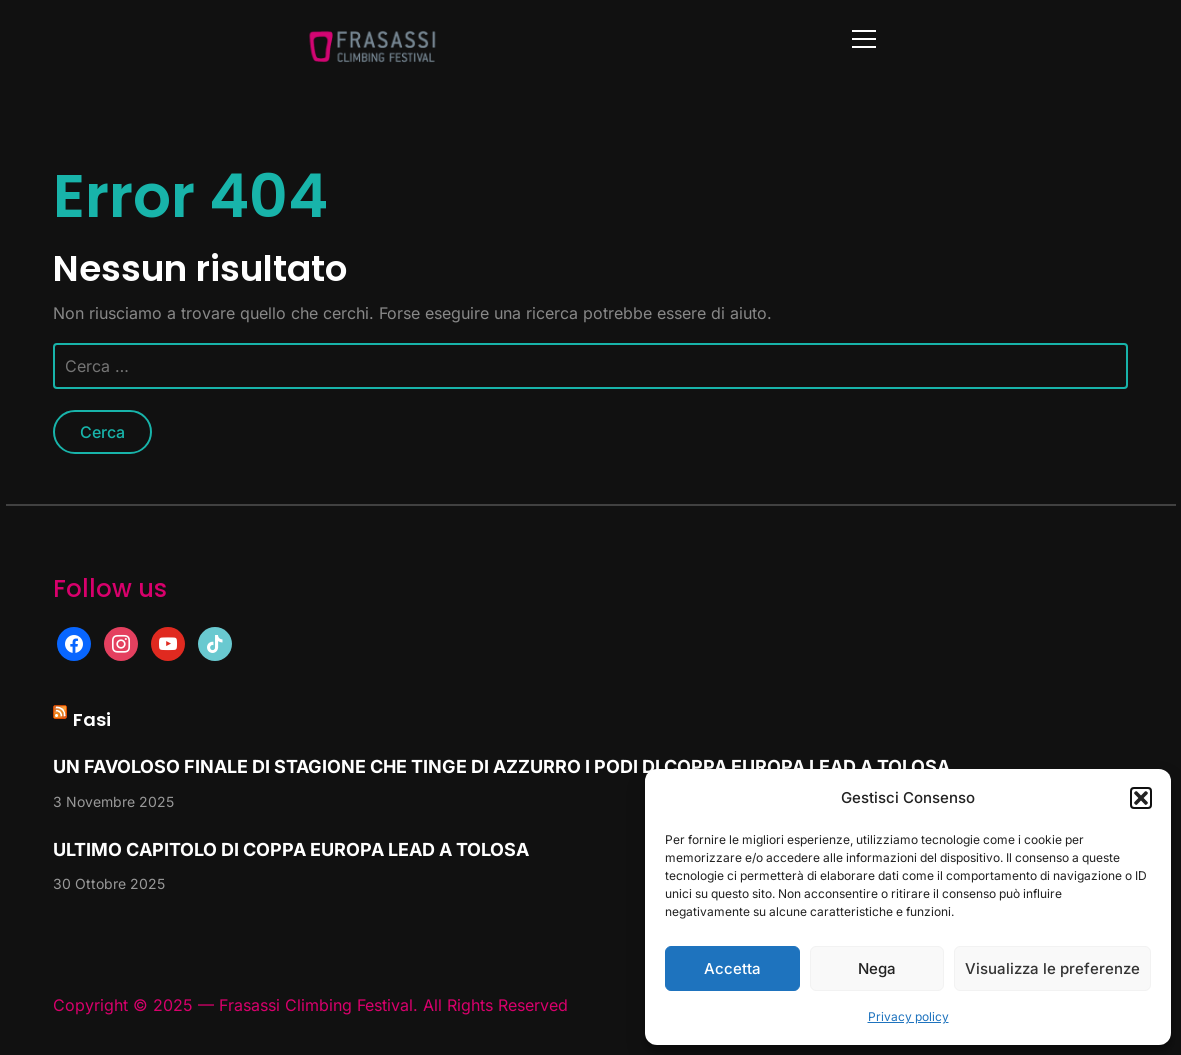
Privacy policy (908, 1016)
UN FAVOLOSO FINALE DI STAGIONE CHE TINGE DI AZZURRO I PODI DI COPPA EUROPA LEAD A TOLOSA (501, 766)
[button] (1141, 798)
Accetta (732, 968)
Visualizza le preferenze (1052, 968)
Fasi (92, 719)
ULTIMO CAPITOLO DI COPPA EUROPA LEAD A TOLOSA (291, 849)
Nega (877, 968)
